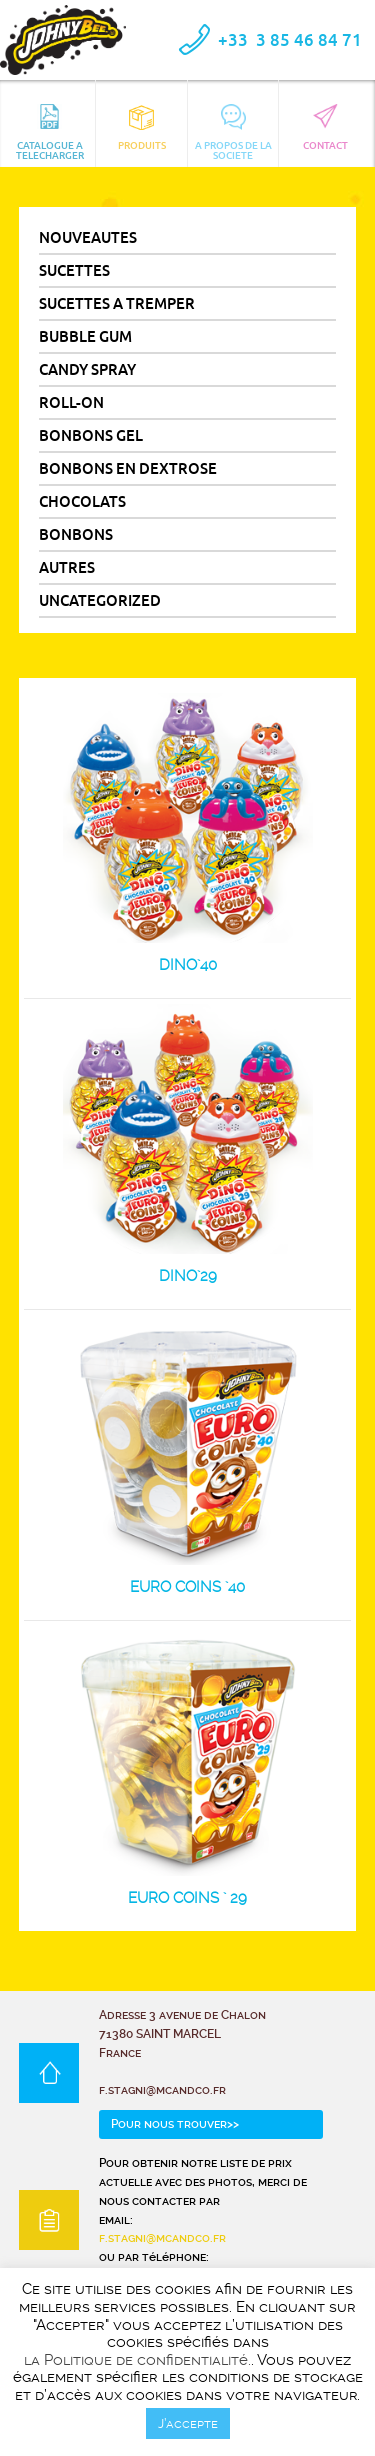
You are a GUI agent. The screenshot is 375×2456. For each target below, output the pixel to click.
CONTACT (325, 127)
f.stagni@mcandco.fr (162, 2238)
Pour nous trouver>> (175, 2124)
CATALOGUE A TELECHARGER (50, 132)
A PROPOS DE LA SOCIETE (233, 132)
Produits (142, 127)
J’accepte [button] (188, 2423)
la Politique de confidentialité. (137, 2360)
